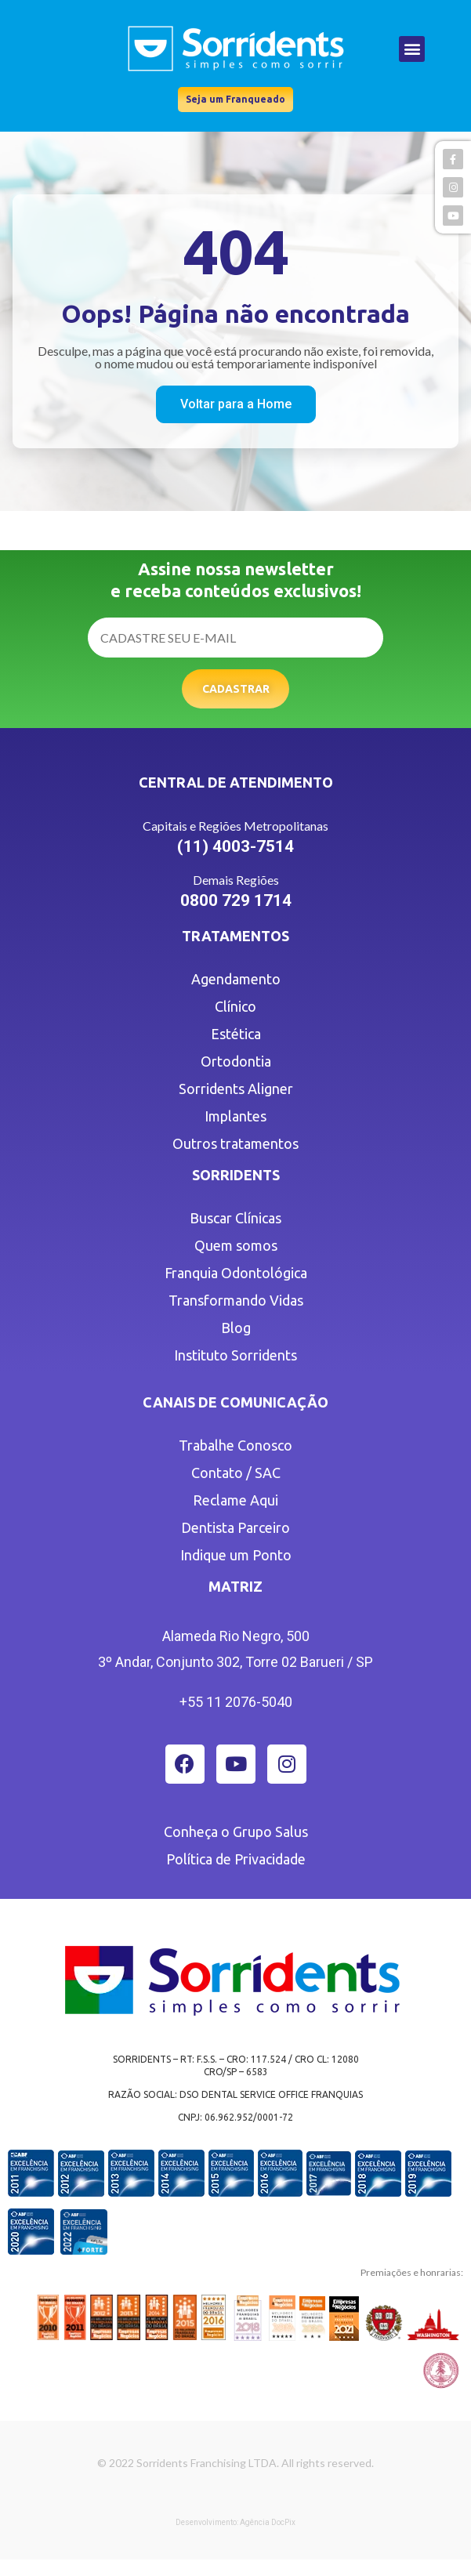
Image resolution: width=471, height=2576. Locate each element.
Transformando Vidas (235, 1300)
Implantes (235, 1116)
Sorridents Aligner (236, 1088)
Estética (236, 1034)
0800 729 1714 (236, 900)
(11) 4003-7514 (235, 846)
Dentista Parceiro (235, 1527)
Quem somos (235, 1245)
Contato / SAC (236, 1472)
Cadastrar (236, 689)
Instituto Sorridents (235, 1355)
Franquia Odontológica (236, 1273)
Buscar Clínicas (235, 1218)
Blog (236, 1327)
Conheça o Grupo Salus (236, 1831)
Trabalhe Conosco (235, 1445)
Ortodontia (236, 1061)
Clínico (235, 1006)
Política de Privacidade (236, 1859)
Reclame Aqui (235, 1500)
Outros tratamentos (235, 1143)
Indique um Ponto (236, 1555)
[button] (412, 49)
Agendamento (236, 979)
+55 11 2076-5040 (235, 1702)
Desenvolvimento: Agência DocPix (235, 2522)
